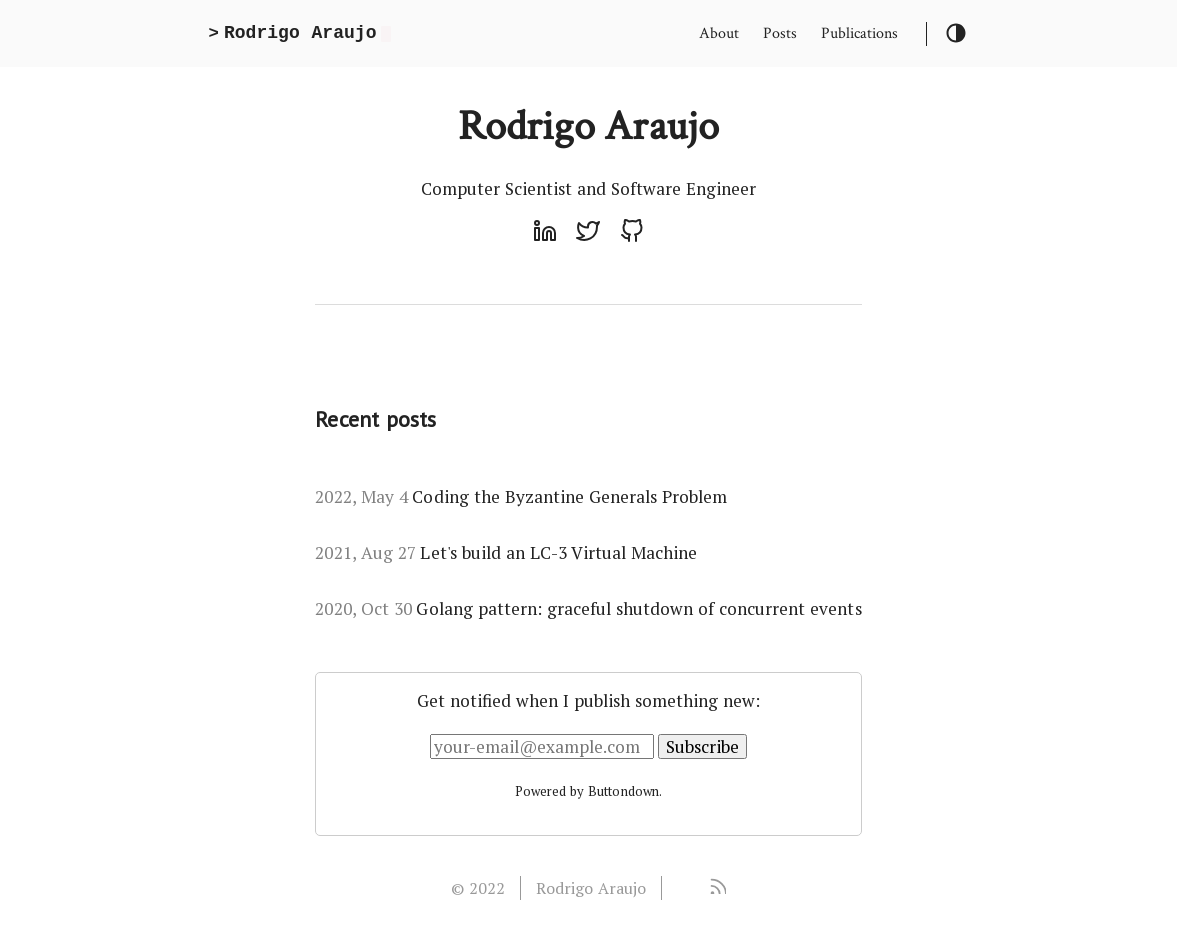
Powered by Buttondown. (588, 791)
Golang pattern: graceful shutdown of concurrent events (588, 608)
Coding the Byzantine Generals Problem (521, 496)
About (719, 33)
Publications (859, 33)
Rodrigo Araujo (591, 888)
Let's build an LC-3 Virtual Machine (506, 552)
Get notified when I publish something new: (589, 700)
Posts (780, 33)
